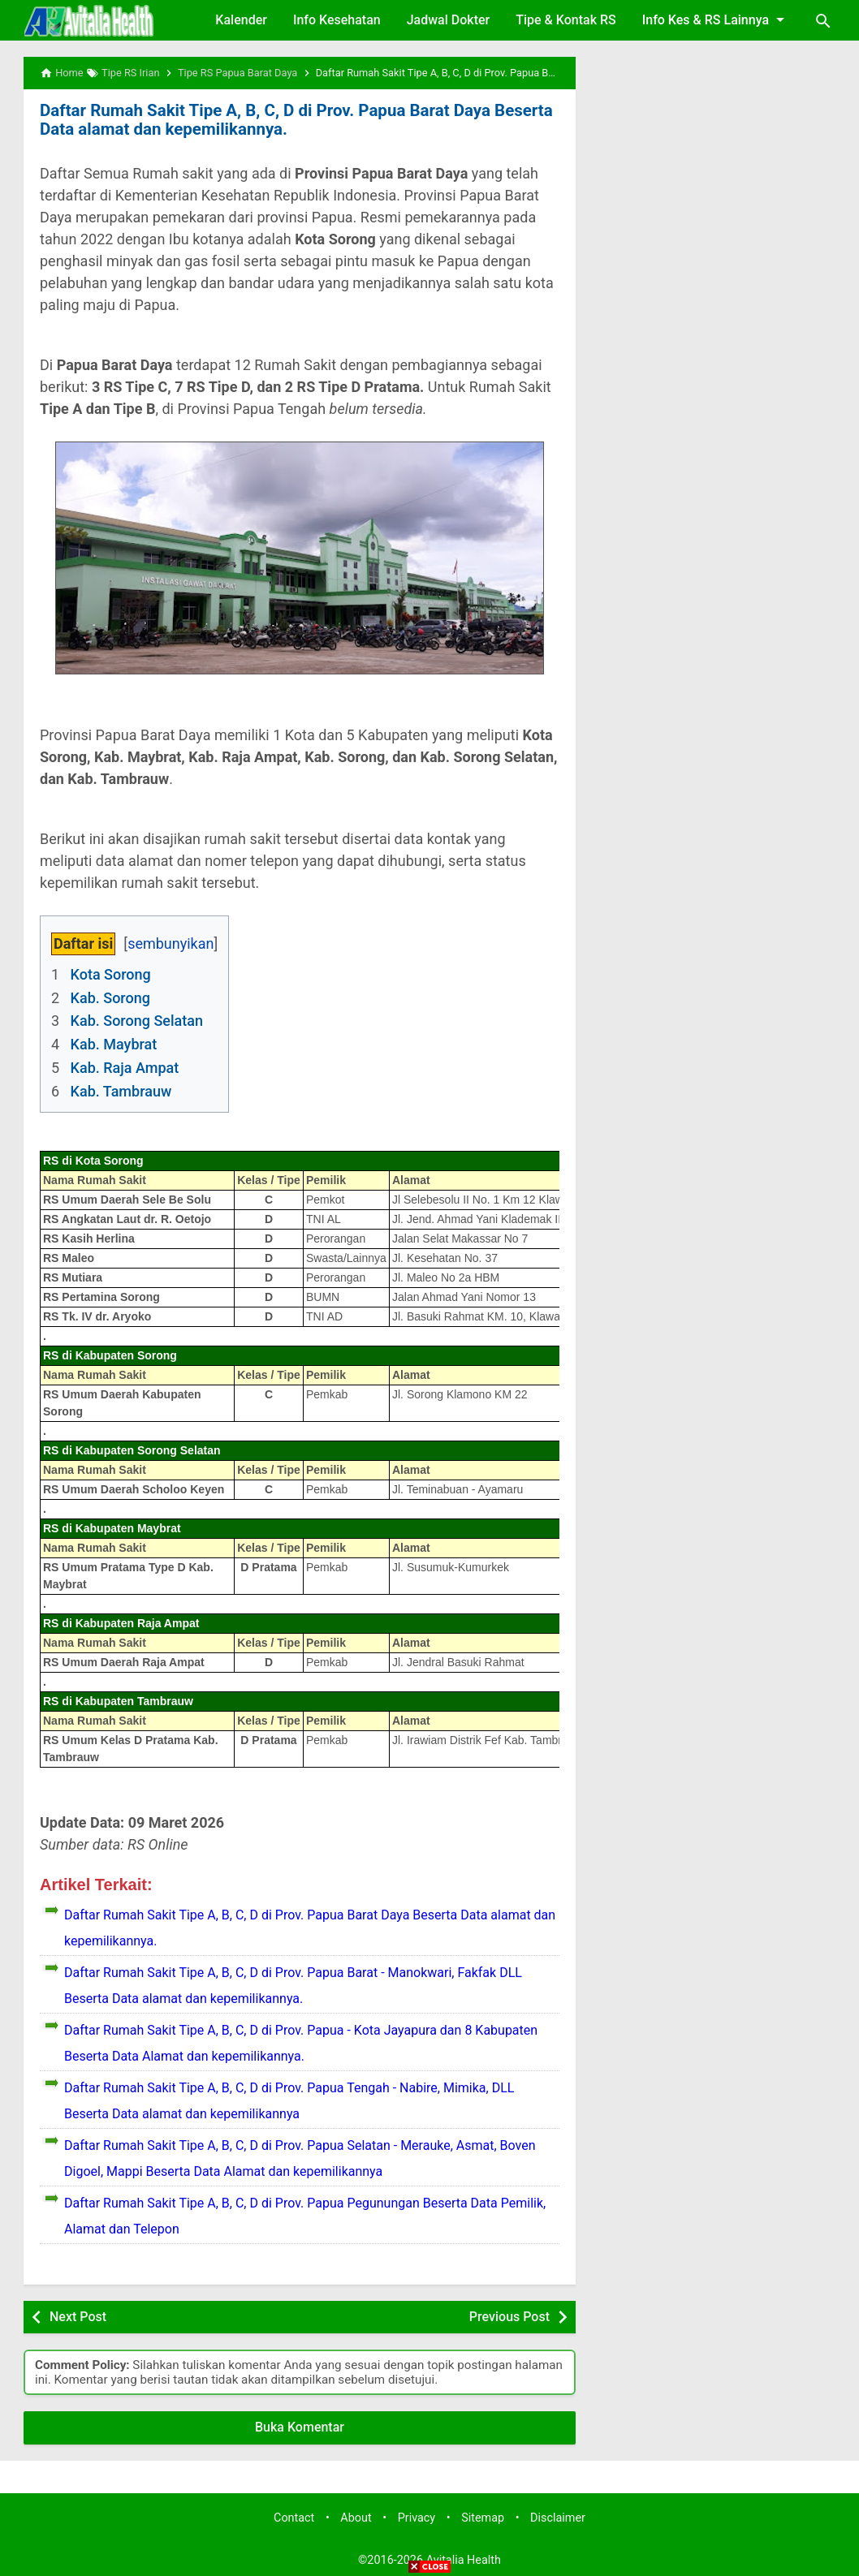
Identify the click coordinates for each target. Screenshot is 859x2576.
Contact (294, 2517)
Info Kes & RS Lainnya (716, 19)
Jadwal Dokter (448, 20)
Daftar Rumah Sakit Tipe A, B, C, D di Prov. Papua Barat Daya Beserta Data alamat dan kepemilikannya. (290, 119)
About (355, 2517)
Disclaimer (557, 2517)
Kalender (241, 20)
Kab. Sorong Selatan (137, 1019)
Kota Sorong (111, 973)
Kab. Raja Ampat (125, 1066)
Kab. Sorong (110, 996)
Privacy (417, 2517)
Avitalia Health (463, 2559)
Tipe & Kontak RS (566, 20)
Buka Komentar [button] (299, 2426)
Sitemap (482, 2517)
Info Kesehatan (337, 20)
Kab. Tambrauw (121, 1090)
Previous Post (509, 2315)
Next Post (78, 2315)
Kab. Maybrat (114, 1043)
